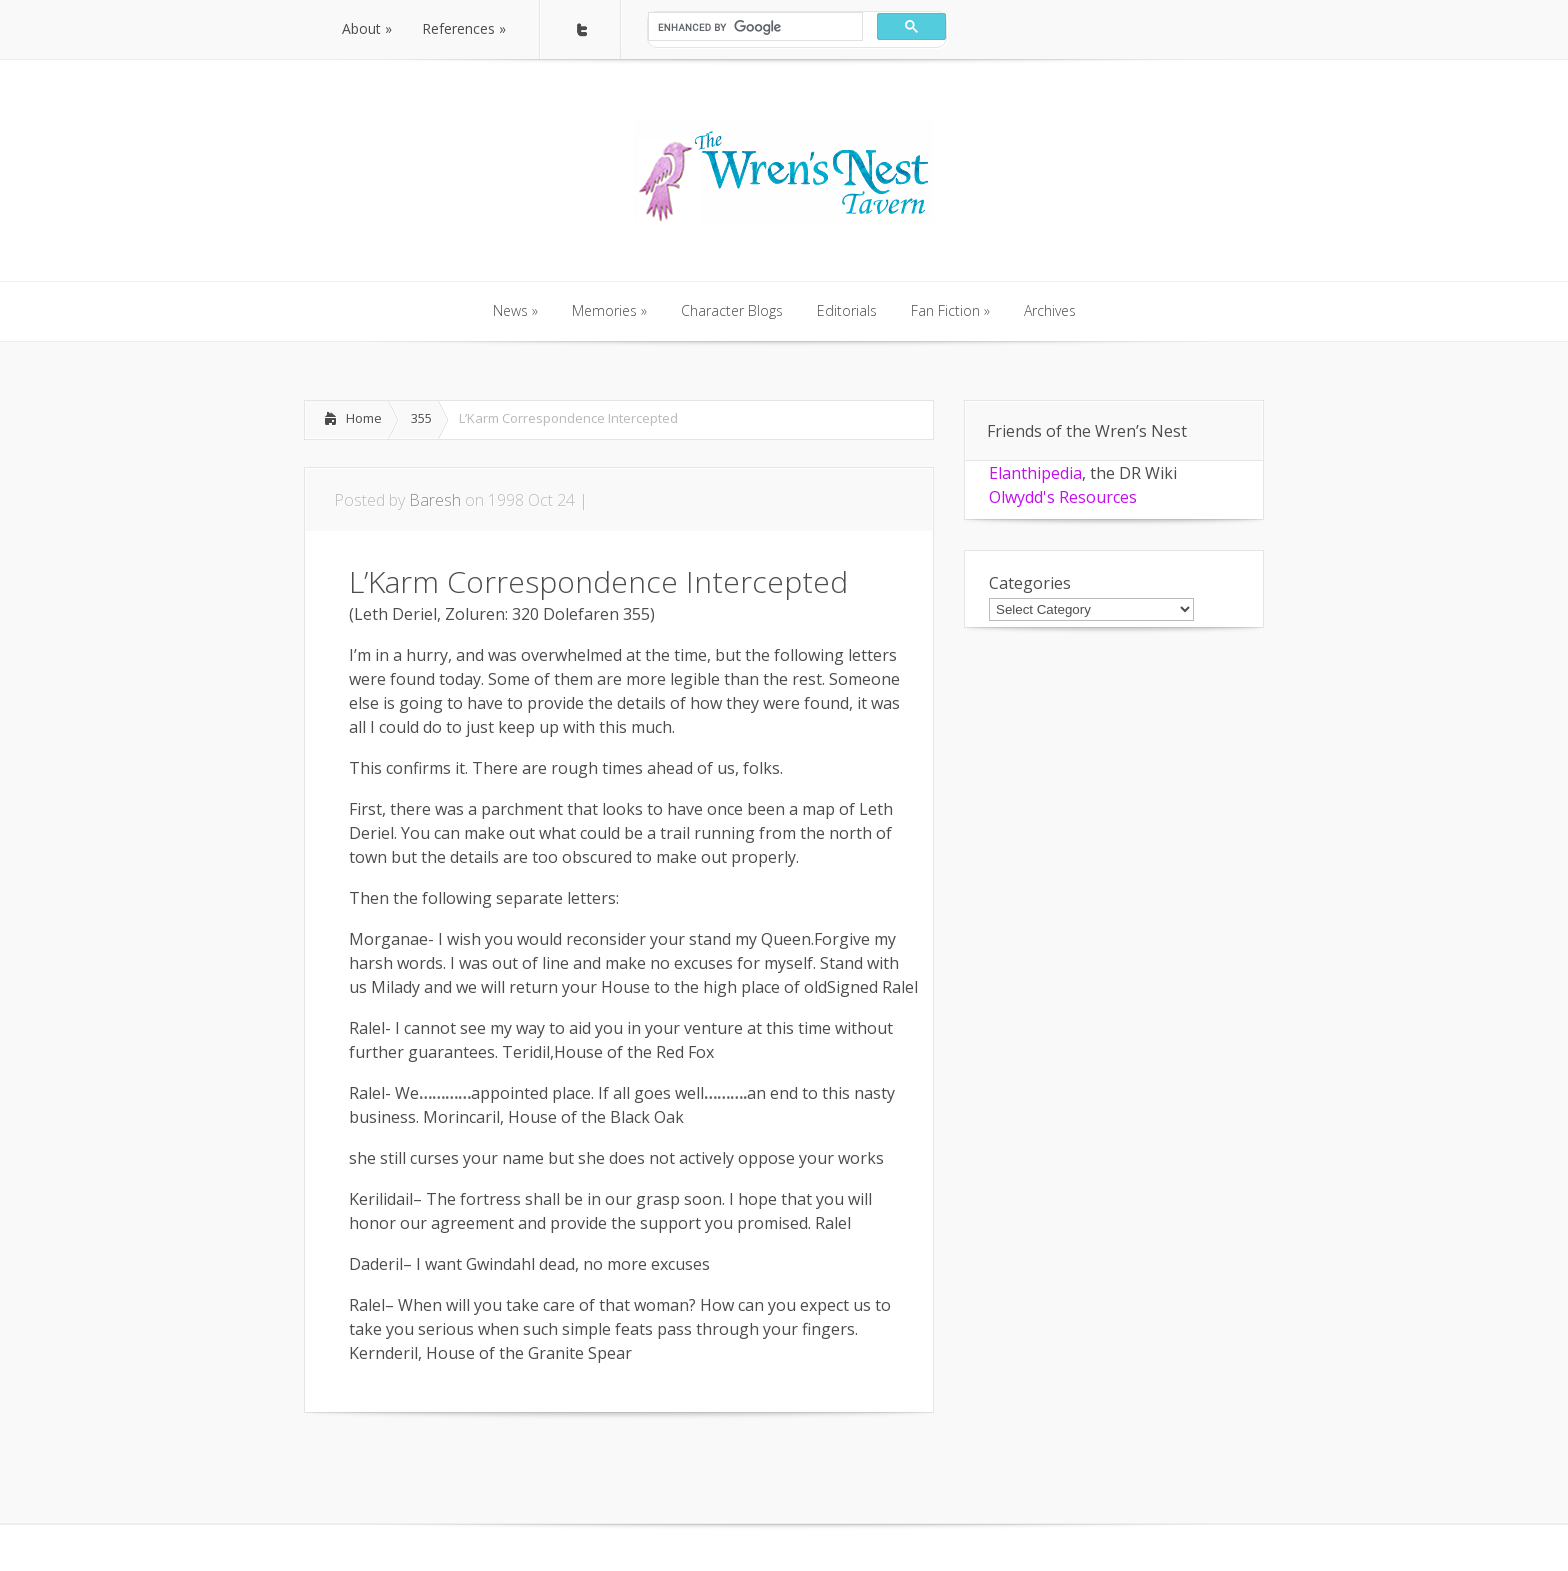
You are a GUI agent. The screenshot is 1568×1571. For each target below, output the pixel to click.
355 (421, 418)
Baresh (435, 500)
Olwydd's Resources (1063, 497)
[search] (753, 27)
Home (364, 418)
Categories (1030, 583)
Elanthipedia (1035, 473)
